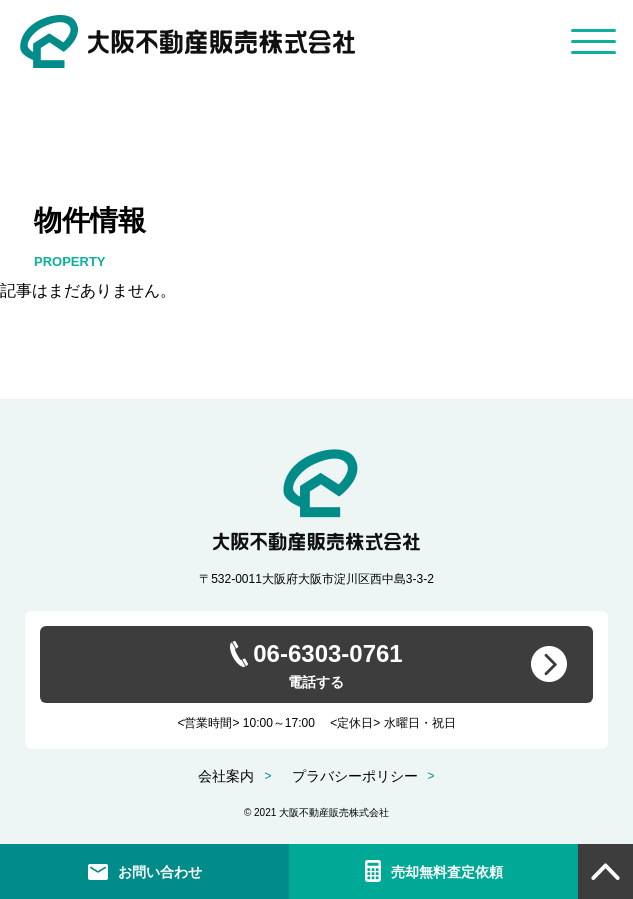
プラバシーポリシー (355, 776)
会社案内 (226, 776)
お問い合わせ (160, 872)
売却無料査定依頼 (447, 872)
